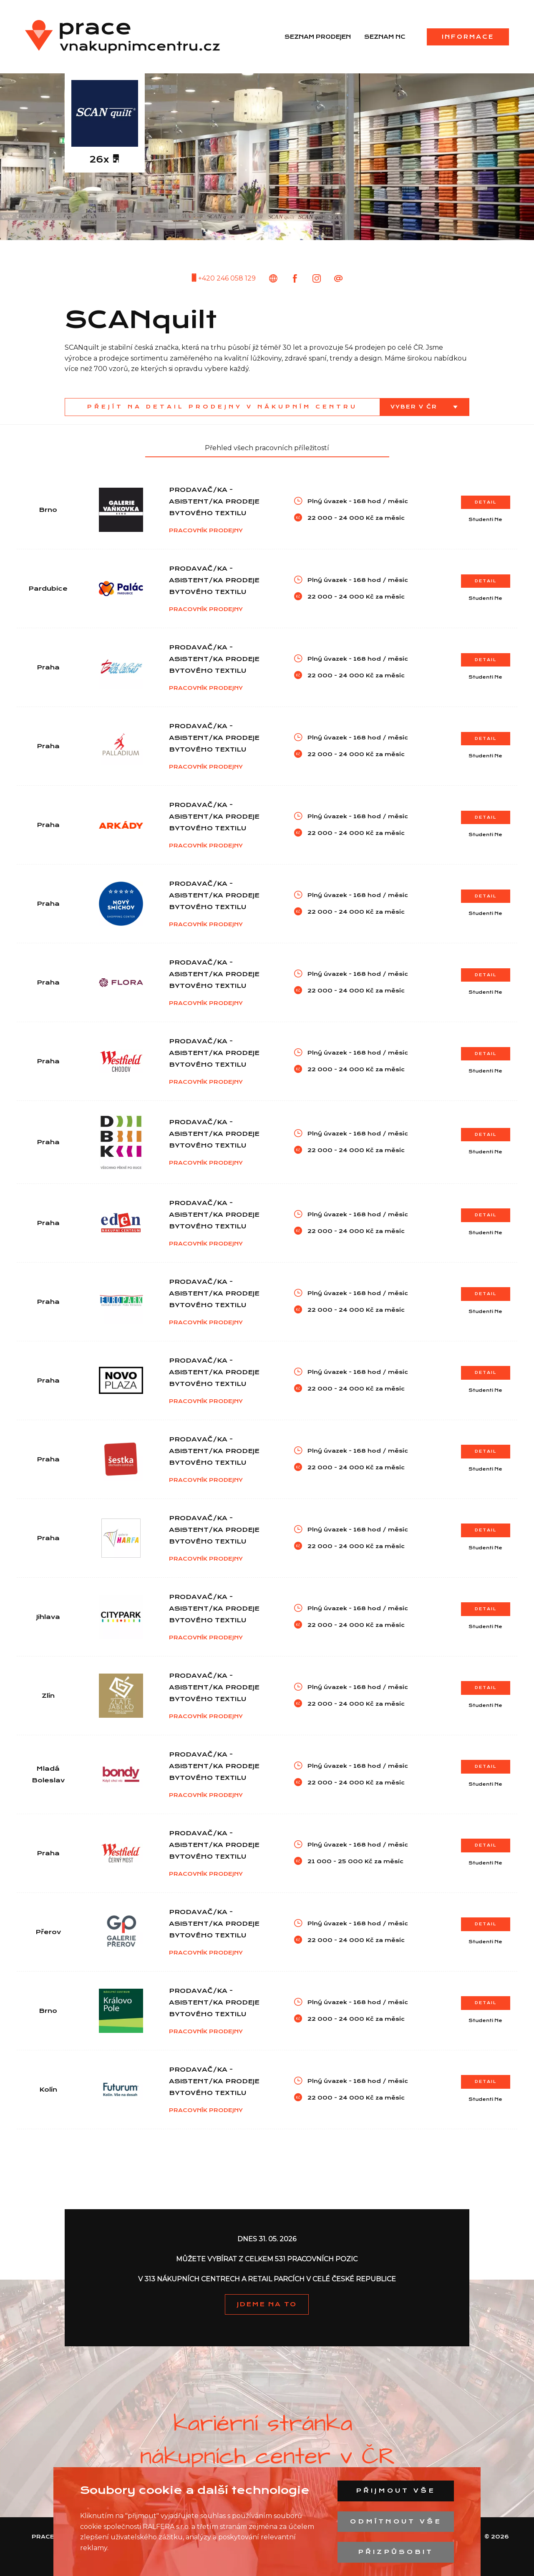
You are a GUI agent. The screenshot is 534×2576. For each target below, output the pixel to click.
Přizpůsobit (395, 2552)
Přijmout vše (396, 2490)
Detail (485, 502)
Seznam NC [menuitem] (385, 36)
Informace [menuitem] (468, 36)
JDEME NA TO (267, 2304)
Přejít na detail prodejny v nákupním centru (222, 406)
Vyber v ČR (415, 406)
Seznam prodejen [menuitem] (318, 36)
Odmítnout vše (396, 2521)
